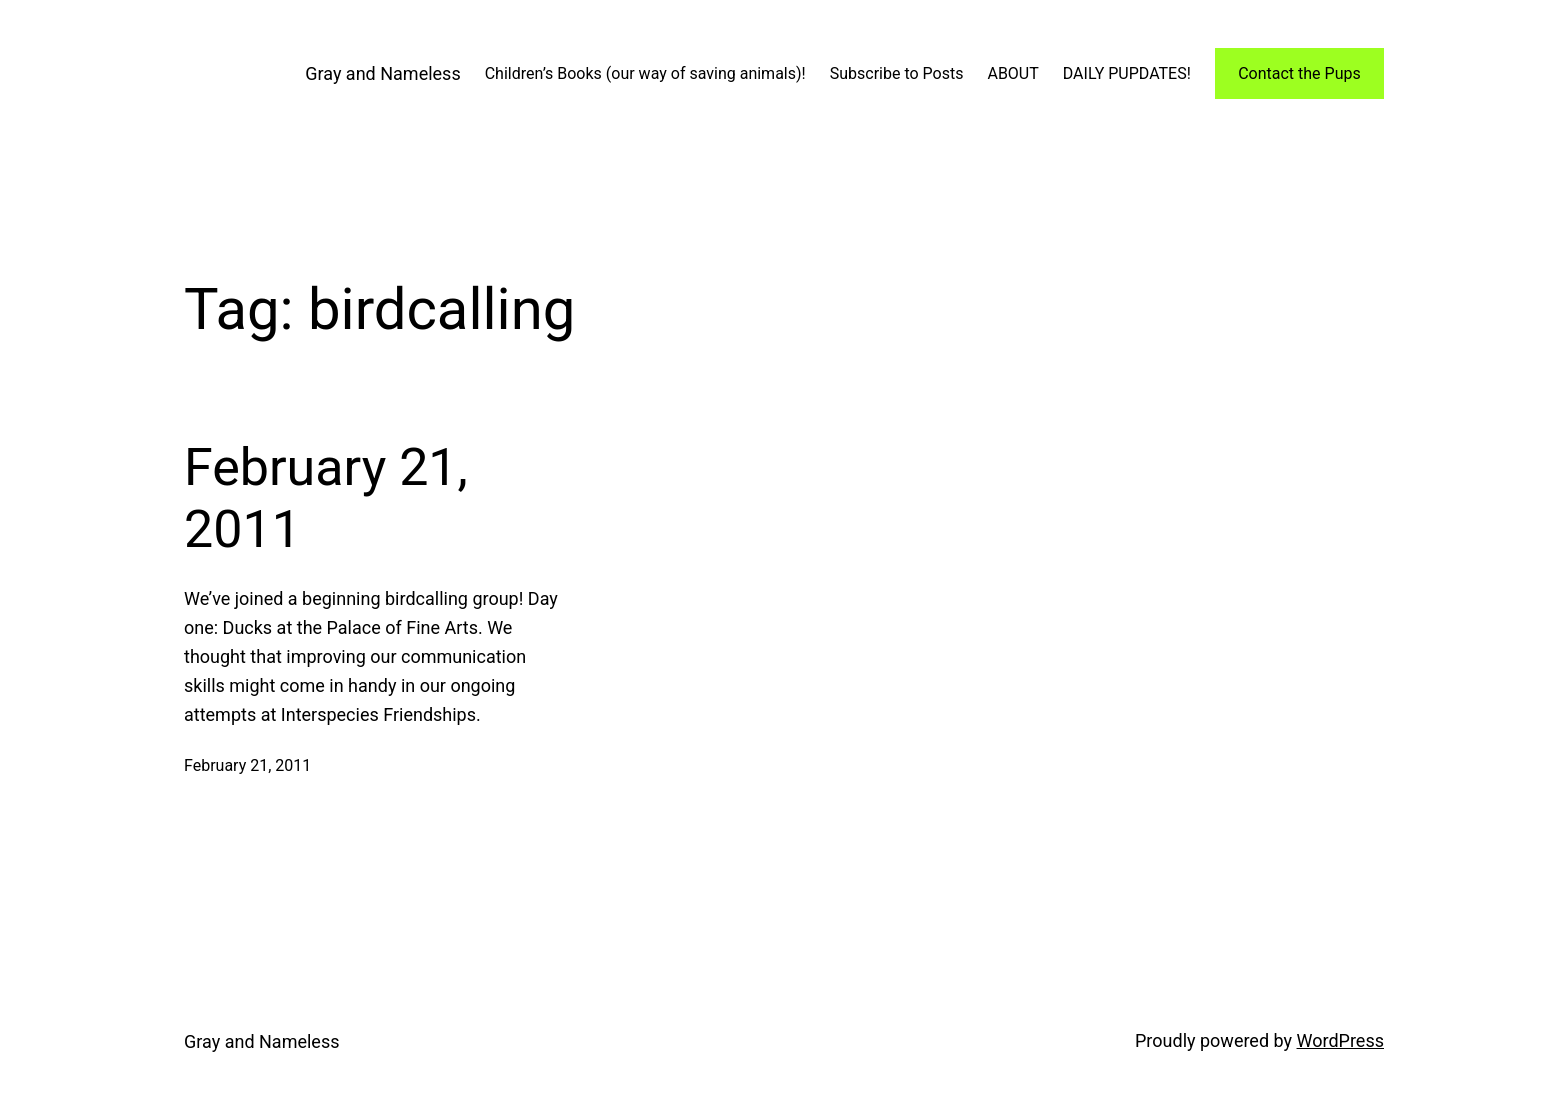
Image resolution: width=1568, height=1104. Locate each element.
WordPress (1340, 1040)
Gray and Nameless (382, 73)
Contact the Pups (1299, 73)
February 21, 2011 (326, 498)
